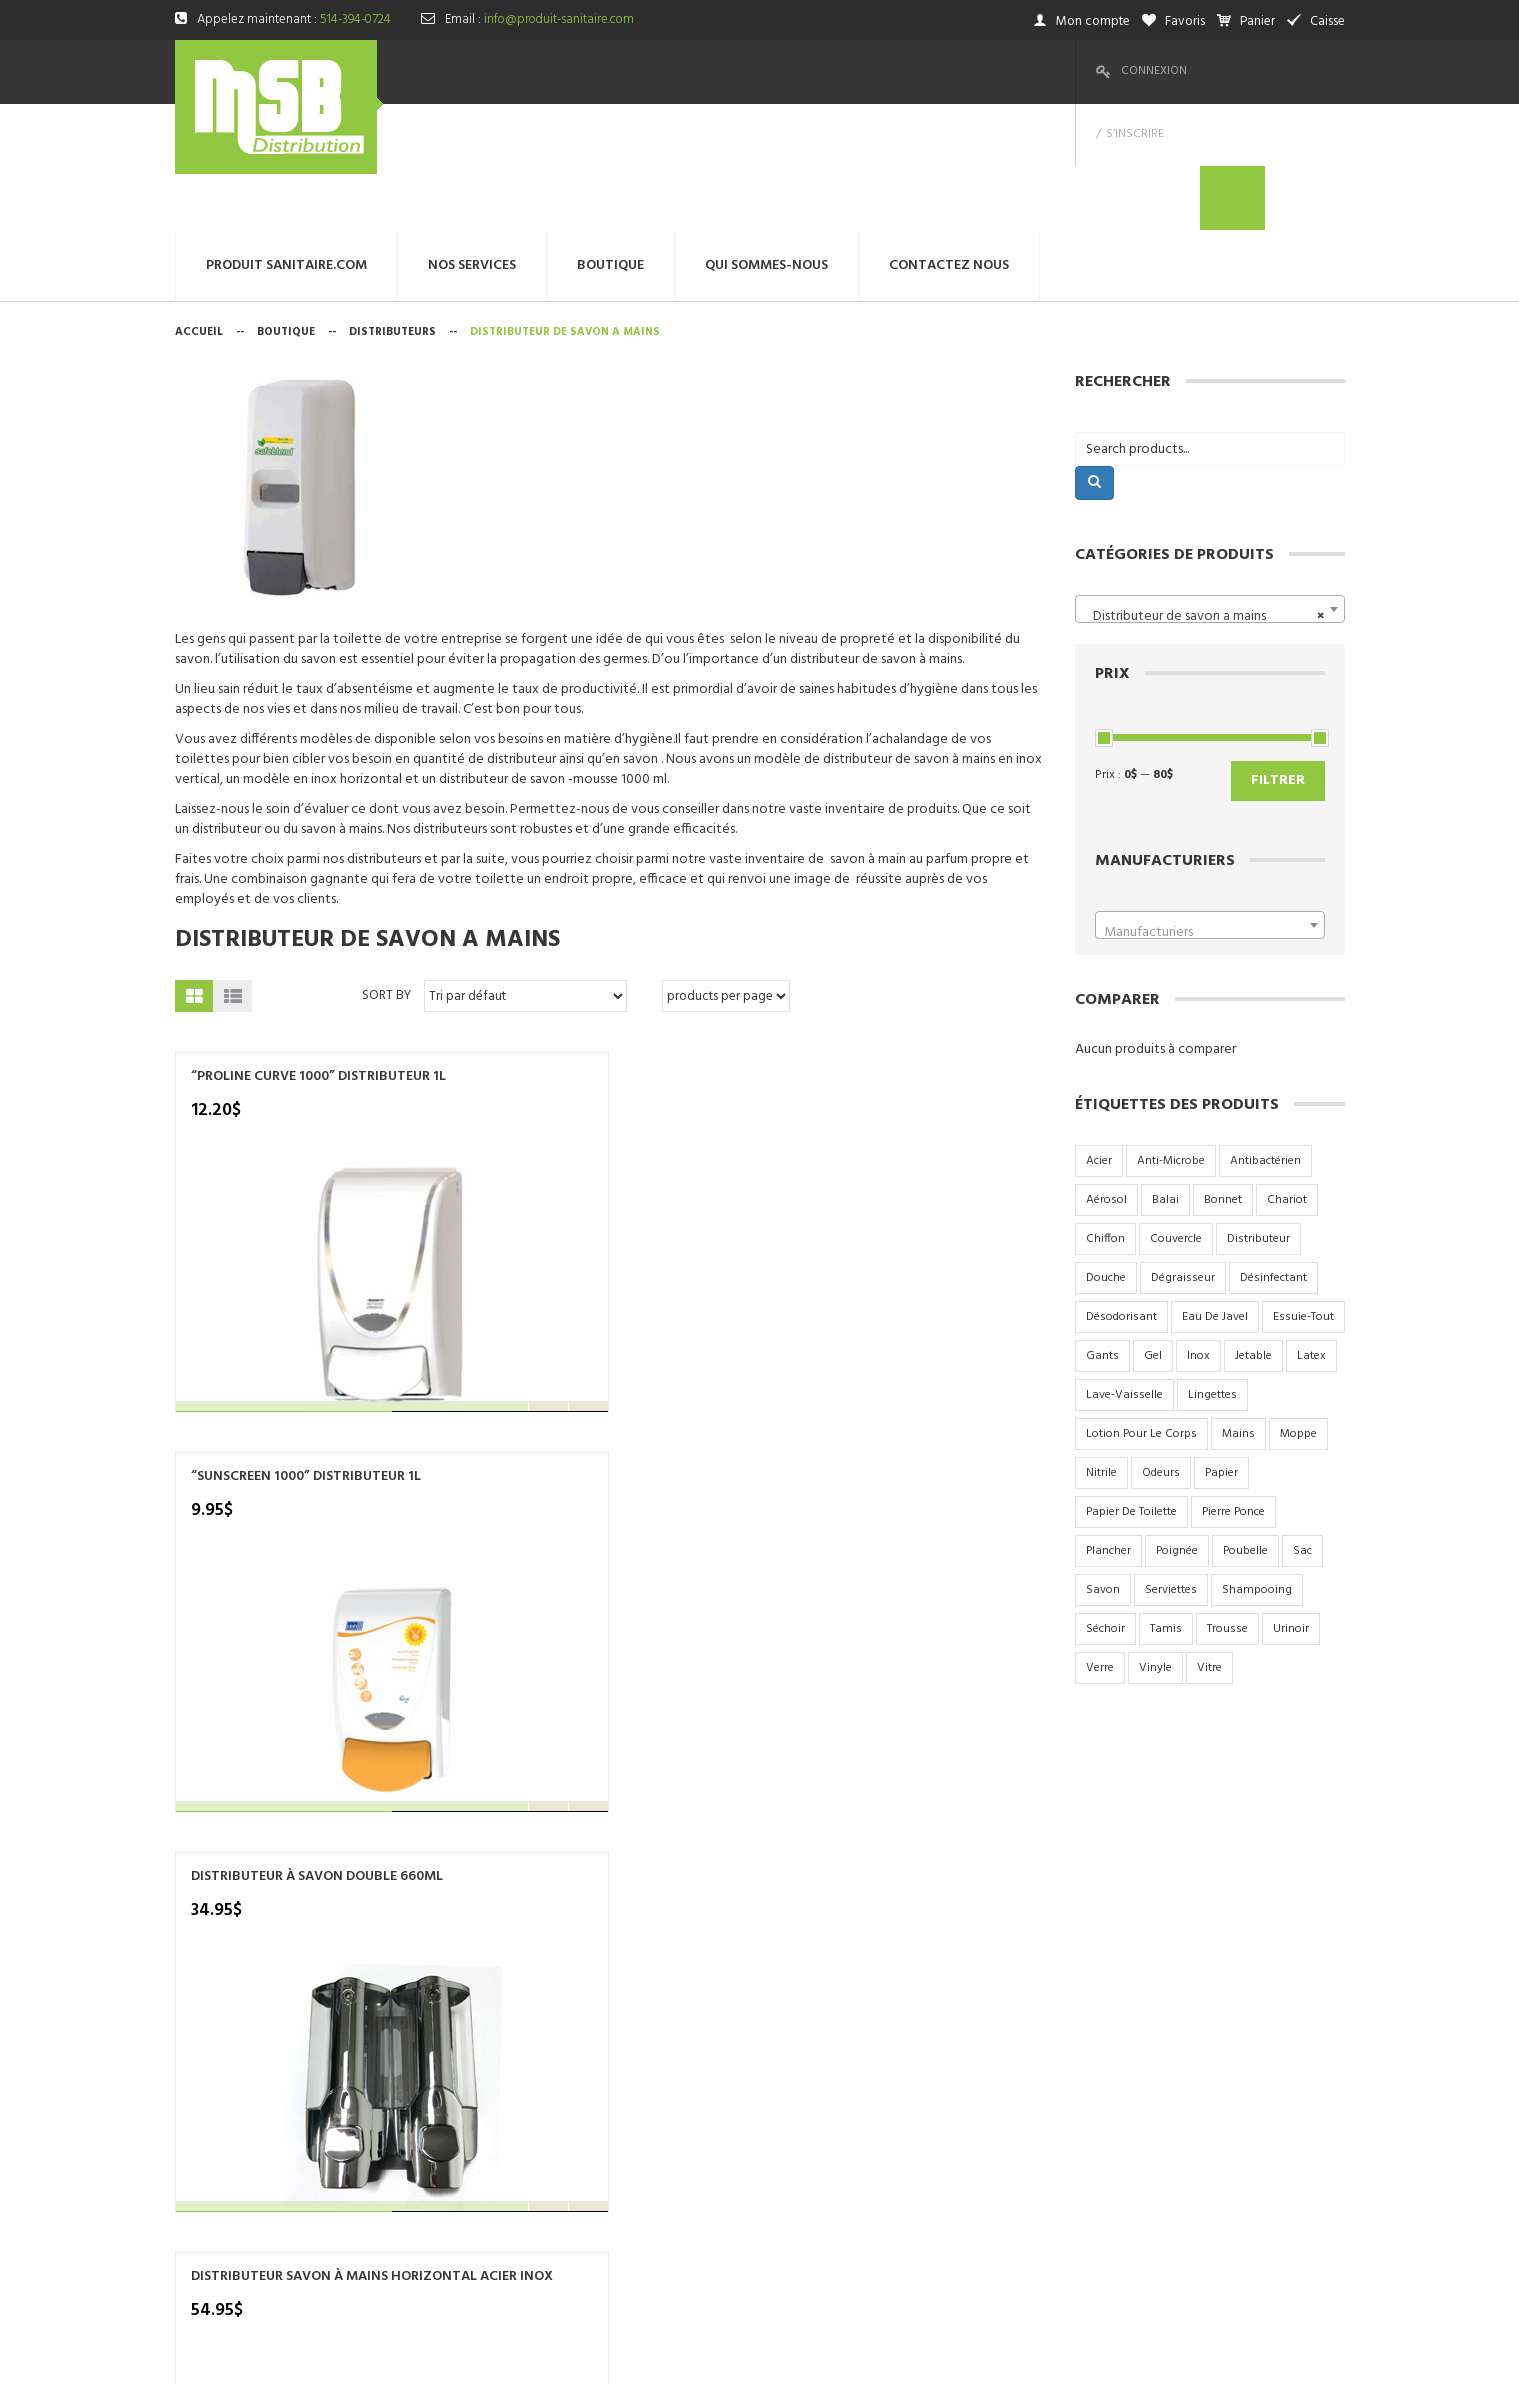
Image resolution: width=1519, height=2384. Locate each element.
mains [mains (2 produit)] (1238, 1307)
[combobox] (1210, 482)
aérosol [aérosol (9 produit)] (1106, 1073)
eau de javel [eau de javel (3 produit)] (1215, 1190)
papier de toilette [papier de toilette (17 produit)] (1131, 1385)
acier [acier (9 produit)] (1099, 1034)
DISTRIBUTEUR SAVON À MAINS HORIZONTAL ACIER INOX (942, 968)
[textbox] (1210, 806)
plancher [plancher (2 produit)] (1108, 1424)
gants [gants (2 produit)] (1102, 1229)
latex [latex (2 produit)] (1311, 1229)
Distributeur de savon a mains (367, 813)
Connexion (1154, 71)
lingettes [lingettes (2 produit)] (1212, 1268)
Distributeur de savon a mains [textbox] (1204, 490)
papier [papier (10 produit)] (1221, 1346)
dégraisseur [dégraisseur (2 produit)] (1183, 1151)
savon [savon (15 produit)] (1103, 1463)
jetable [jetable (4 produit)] (1253, 1229)
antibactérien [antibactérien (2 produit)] (1265, 1034)
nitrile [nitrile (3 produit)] (1101, 1346)
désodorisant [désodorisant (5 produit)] (1121, 1190)
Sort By (386, 868)
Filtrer (1278, 653)
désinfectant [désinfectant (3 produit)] (1273, 1151)
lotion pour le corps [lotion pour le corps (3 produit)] (1141, 1307)
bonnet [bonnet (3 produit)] (1223, 1073)
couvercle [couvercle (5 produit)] (1176, 1112)
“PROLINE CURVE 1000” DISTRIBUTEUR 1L (263, 959)
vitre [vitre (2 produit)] (1209, 1541)
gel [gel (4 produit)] (1153, 1229)
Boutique (286, 205)
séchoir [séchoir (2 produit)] (1105, 1502)
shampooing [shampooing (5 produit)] (1257, 1463)
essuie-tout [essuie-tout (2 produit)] (1303, 1190)
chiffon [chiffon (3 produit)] (1105, 1112)
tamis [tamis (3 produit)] (1166, 1502)
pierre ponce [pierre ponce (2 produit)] (1233, 1385)
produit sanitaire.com (760, 1922)
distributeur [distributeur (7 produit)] (1258, 1112)
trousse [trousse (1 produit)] (1227, 1502)
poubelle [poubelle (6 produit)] (1245, 1424)
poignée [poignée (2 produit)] (1177, 1424)
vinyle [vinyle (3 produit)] (1155, 1541)
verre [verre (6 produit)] (1100, 1541)
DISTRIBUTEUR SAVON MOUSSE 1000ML (486, 1338)
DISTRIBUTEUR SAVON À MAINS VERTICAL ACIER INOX (267, 1347)
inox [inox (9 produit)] (1198, 1229)
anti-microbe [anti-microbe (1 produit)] (1171, 1034)
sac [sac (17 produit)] (1302, 1424)
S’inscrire (1239, 71)
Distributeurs (392, 205)
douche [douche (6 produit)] (1106, 1151)
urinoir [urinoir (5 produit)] (1291, 1502)
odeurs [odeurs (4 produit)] (1161, 1346)
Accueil (199, 205)
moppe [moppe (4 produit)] (1298, 1307)
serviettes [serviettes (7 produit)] (1171, 1463)
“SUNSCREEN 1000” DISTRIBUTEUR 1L (475, 959)
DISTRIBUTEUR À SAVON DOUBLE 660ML (717, 959)
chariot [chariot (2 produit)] (1287, 1073)
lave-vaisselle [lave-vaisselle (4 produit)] (1124, 1268)
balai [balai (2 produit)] (1165, 1073)
